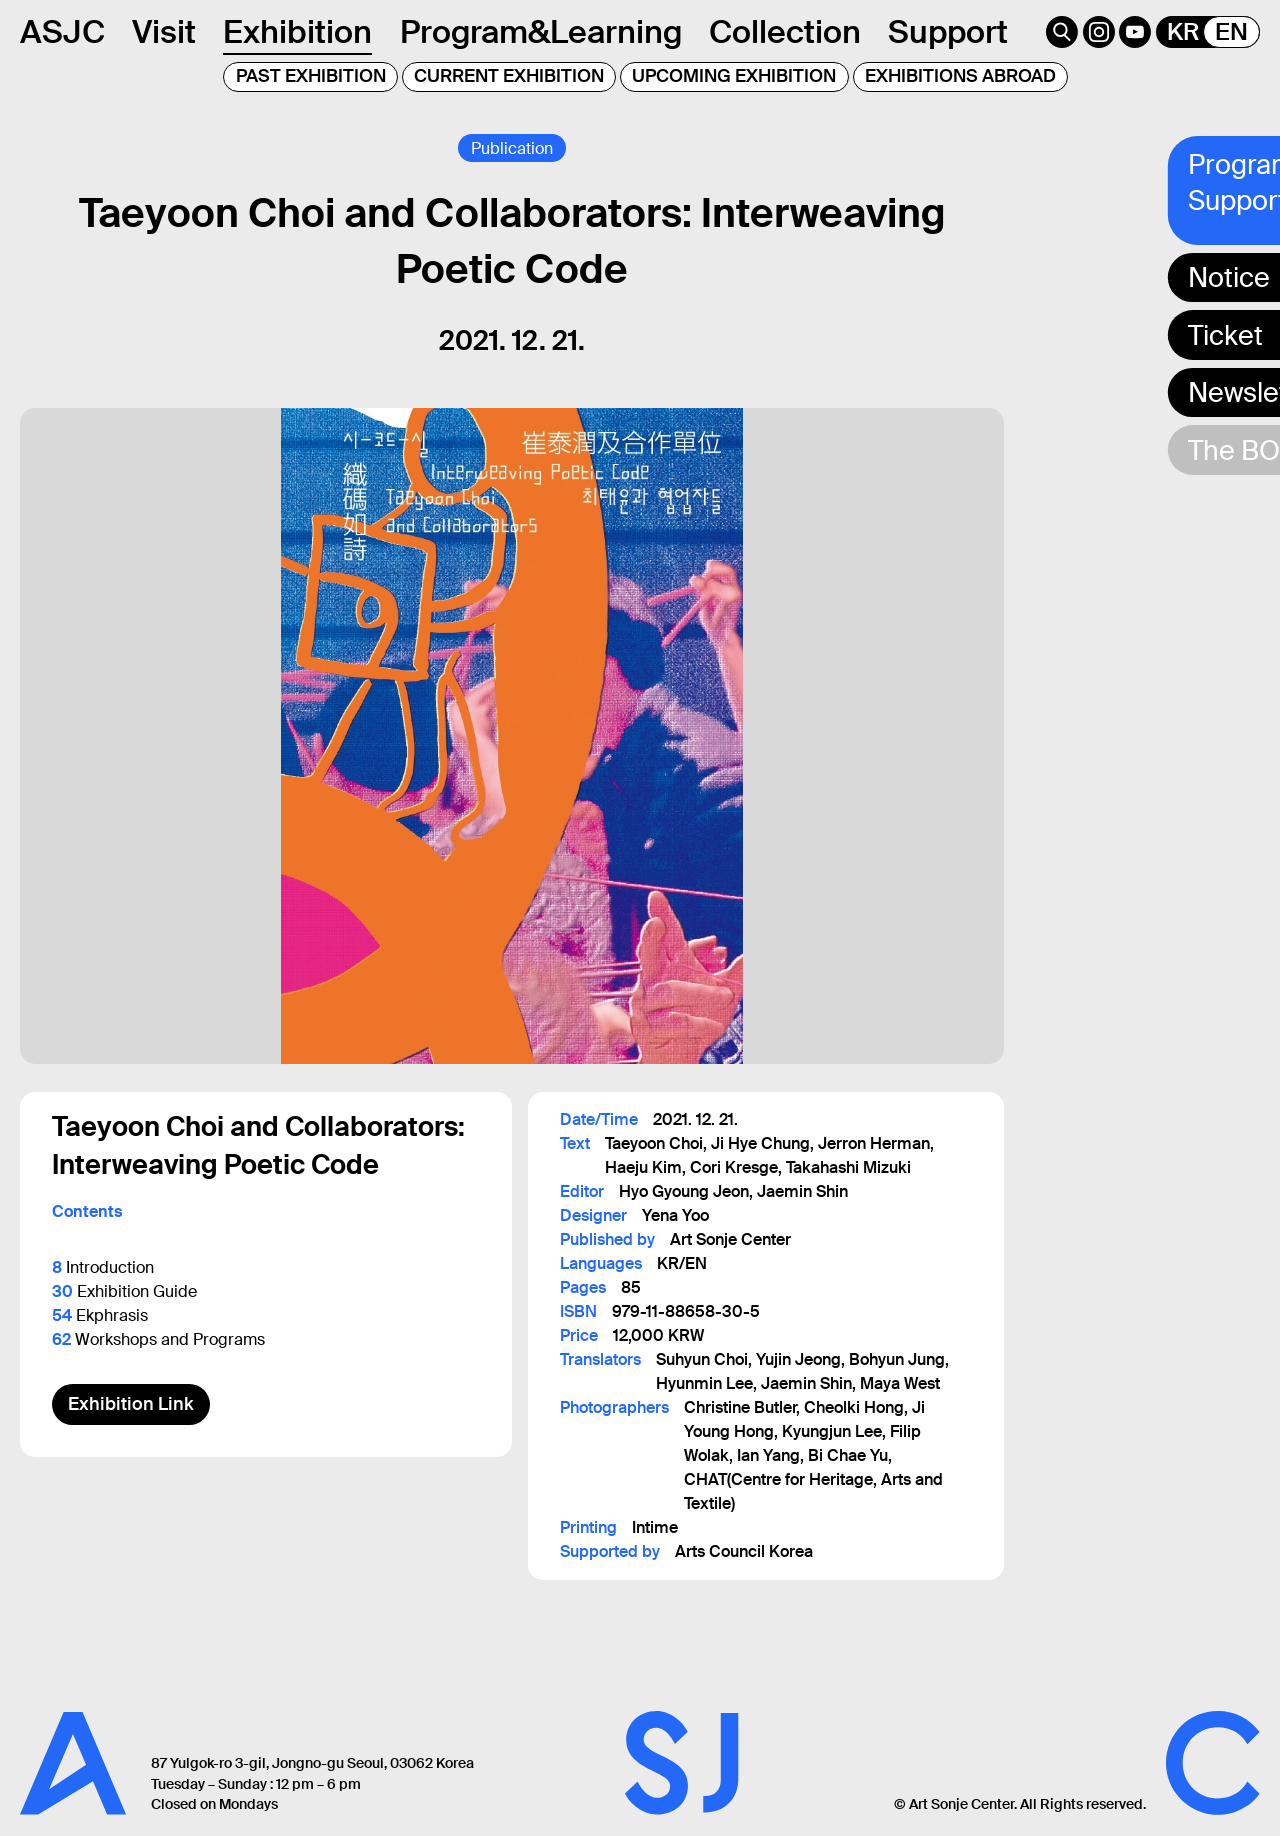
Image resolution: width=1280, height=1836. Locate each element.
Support (948, 32)
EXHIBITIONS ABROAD (960, 76)
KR (1183, 32)
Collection (785, 32)
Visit (164, 32)
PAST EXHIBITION (311, 76)
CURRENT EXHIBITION (509, 76)
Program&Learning (541, 32)
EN (1231, 32)
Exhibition (297, 32)
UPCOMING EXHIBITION (734, 76)
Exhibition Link (131, 1404)
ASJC (62, 32)
